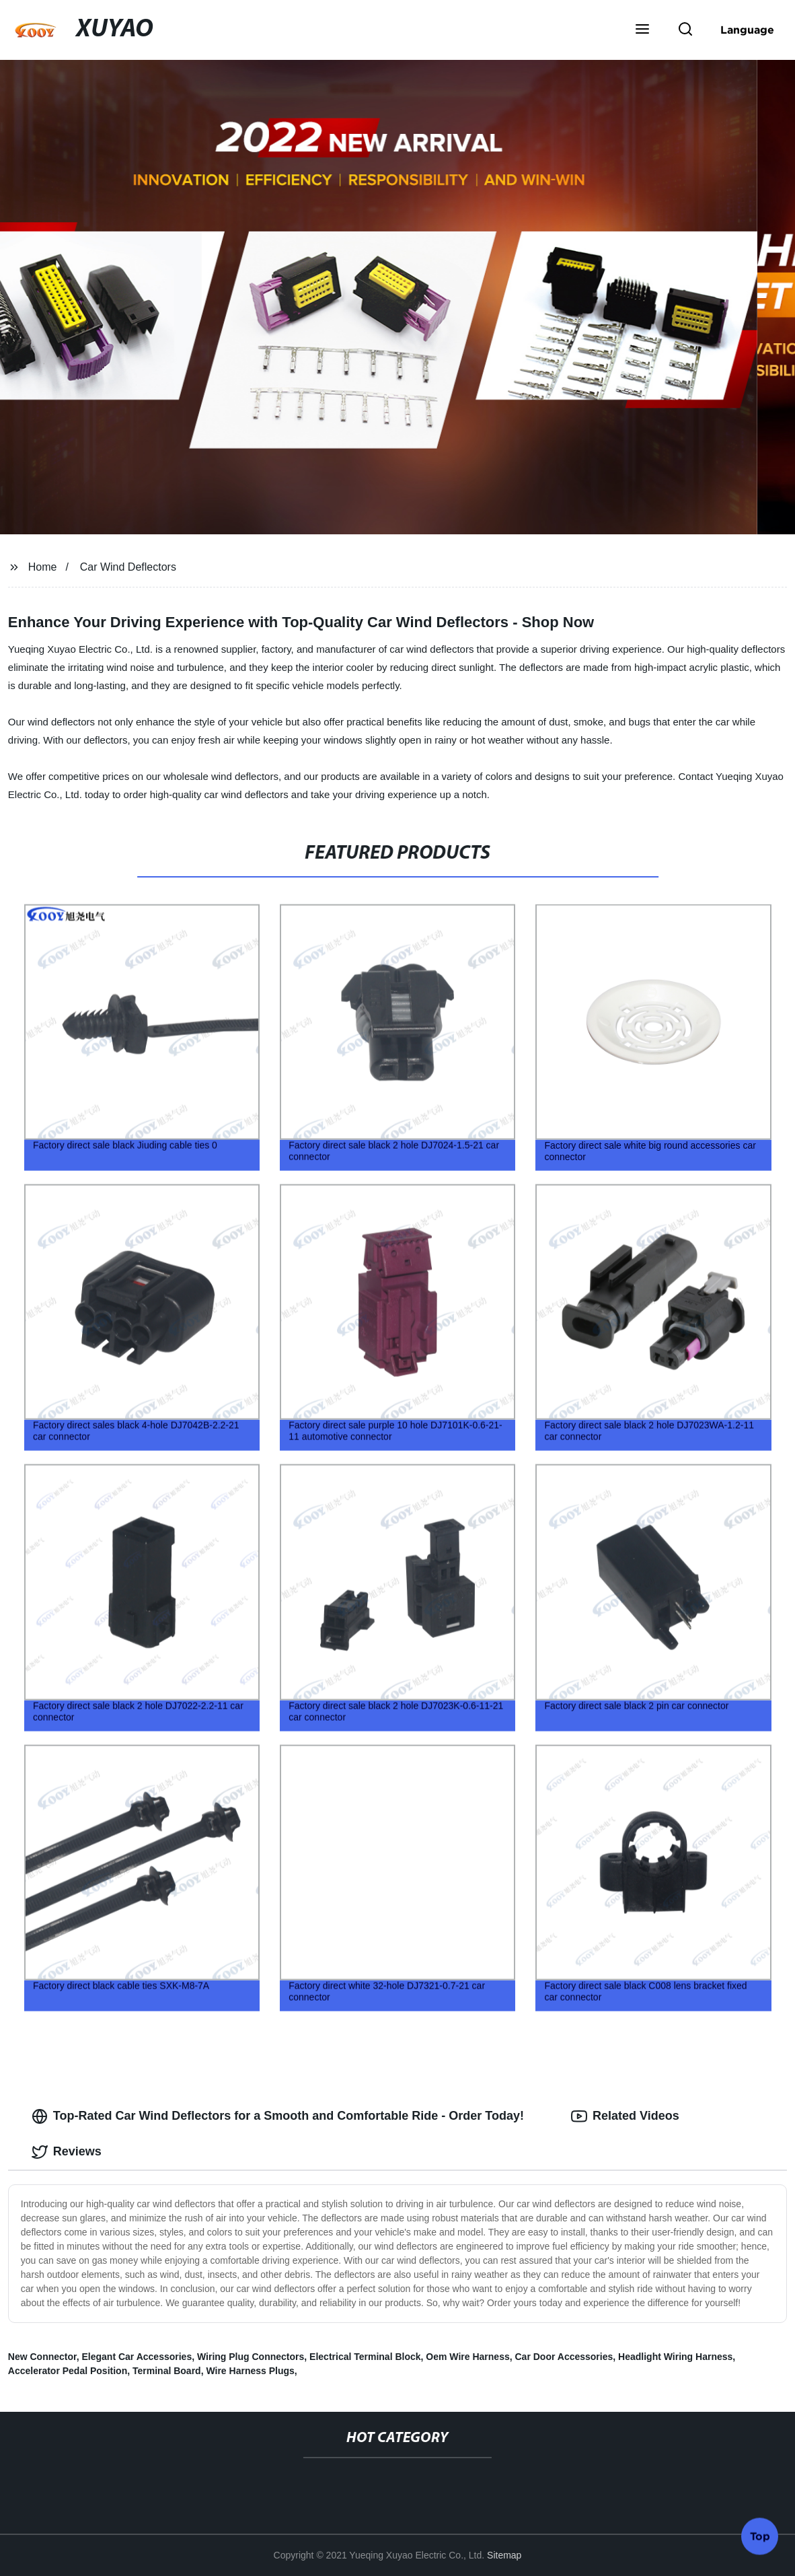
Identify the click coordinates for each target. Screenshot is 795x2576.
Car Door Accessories (564, 2356)
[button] (642, 30)
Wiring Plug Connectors (250, 2356)
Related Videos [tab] (625, 2116)
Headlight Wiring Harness (675, 2356)
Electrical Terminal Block (364, 2356)
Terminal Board (166, 2370)
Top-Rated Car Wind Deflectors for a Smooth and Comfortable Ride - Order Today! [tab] (278, 2116)
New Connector (42, 2356)
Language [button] (747, 30)
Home (42, 567)
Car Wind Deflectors (128, 567)
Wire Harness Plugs (250, 2370)
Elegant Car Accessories (137, 2356)
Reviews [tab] (67, 2152)
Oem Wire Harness (467, 2356)
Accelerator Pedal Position (67, 2370)
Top (760, 2540)
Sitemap (504, 2555)
